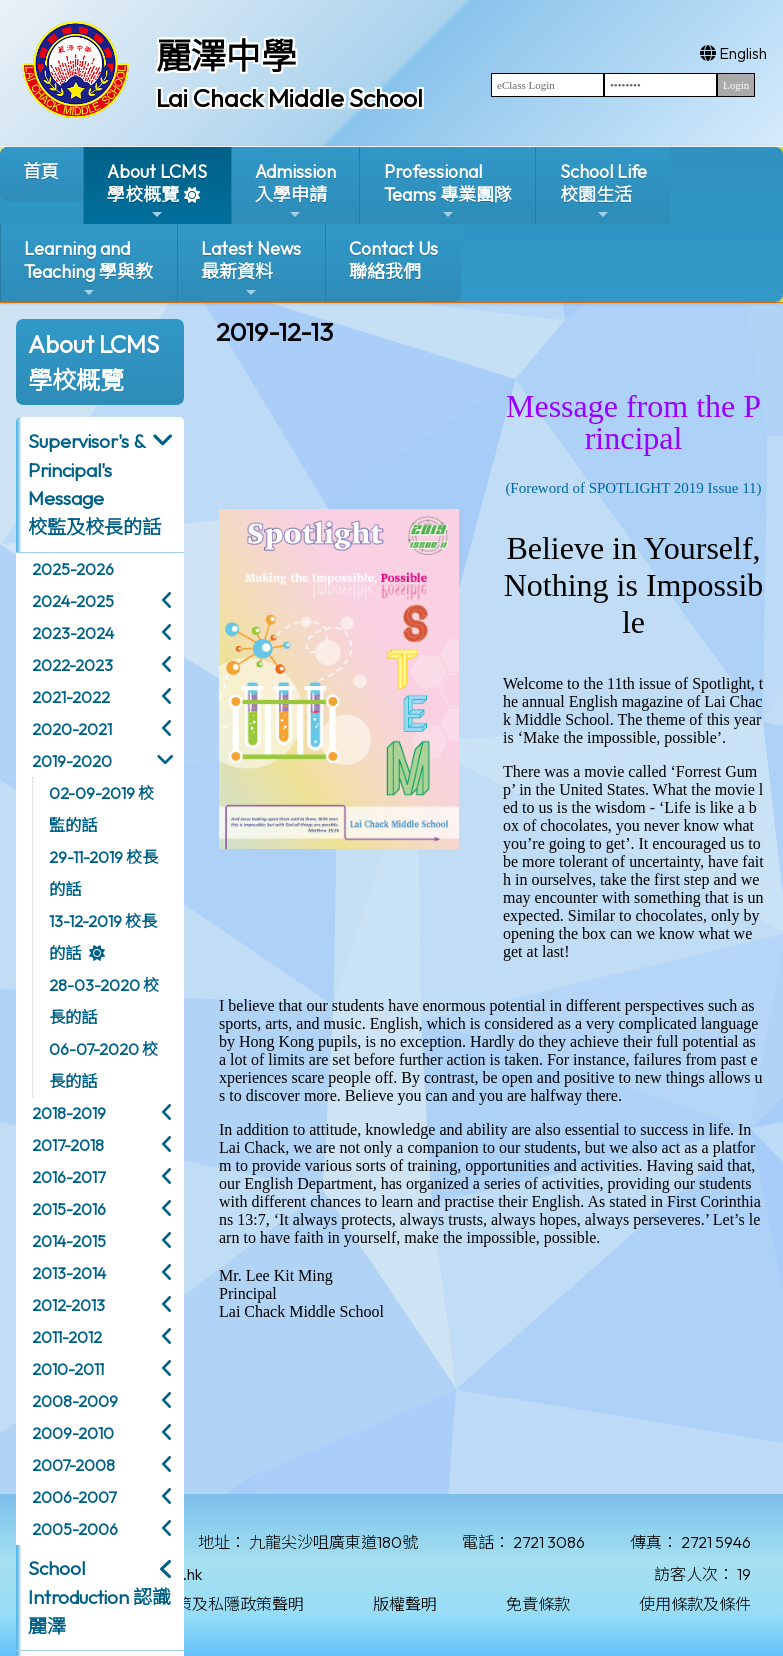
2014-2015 (69, 1241)
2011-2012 (67, 1337)
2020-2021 (72, 729)
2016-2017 (68, 1177)
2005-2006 (75, 1529)
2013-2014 (69, 1273)
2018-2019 (69, 1113)
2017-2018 (68, 1145)
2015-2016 (69, 1209)
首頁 (41, 171)
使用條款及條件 (695, 1604)
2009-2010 (73, 1433)
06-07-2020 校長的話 (103, 1065)
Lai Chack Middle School (289, 98)
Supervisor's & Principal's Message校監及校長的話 (94, 484)
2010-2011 (68, 1369)
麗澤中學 (226, 56)
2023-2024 (73, 633)
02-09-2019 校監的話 (101, 809)
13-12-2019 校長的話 (103, 937)
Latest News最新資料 (251, 268)
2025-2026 (73, 569)
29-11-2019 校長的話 (103, 873)
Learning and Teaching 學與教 (88, 268)
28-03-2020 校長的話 (104, 1001)
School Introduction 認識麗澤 (99, 1597)
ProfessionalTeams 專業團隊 (448, 191)
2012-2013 (68, 1305)
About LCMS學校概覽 (157, 191)
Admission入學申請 (295, 191)
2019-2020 (72, 761)
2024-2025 (73, 601)
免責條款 (538, 1604)
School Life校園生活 (603, 191)
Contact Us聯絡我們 (393, 260)
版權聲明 (405, 1604)
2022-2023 (72, 665)
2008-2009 (75, 1401)
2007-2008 (73, 1465)
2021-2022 (71, 697)
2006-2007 (74, 1497)
